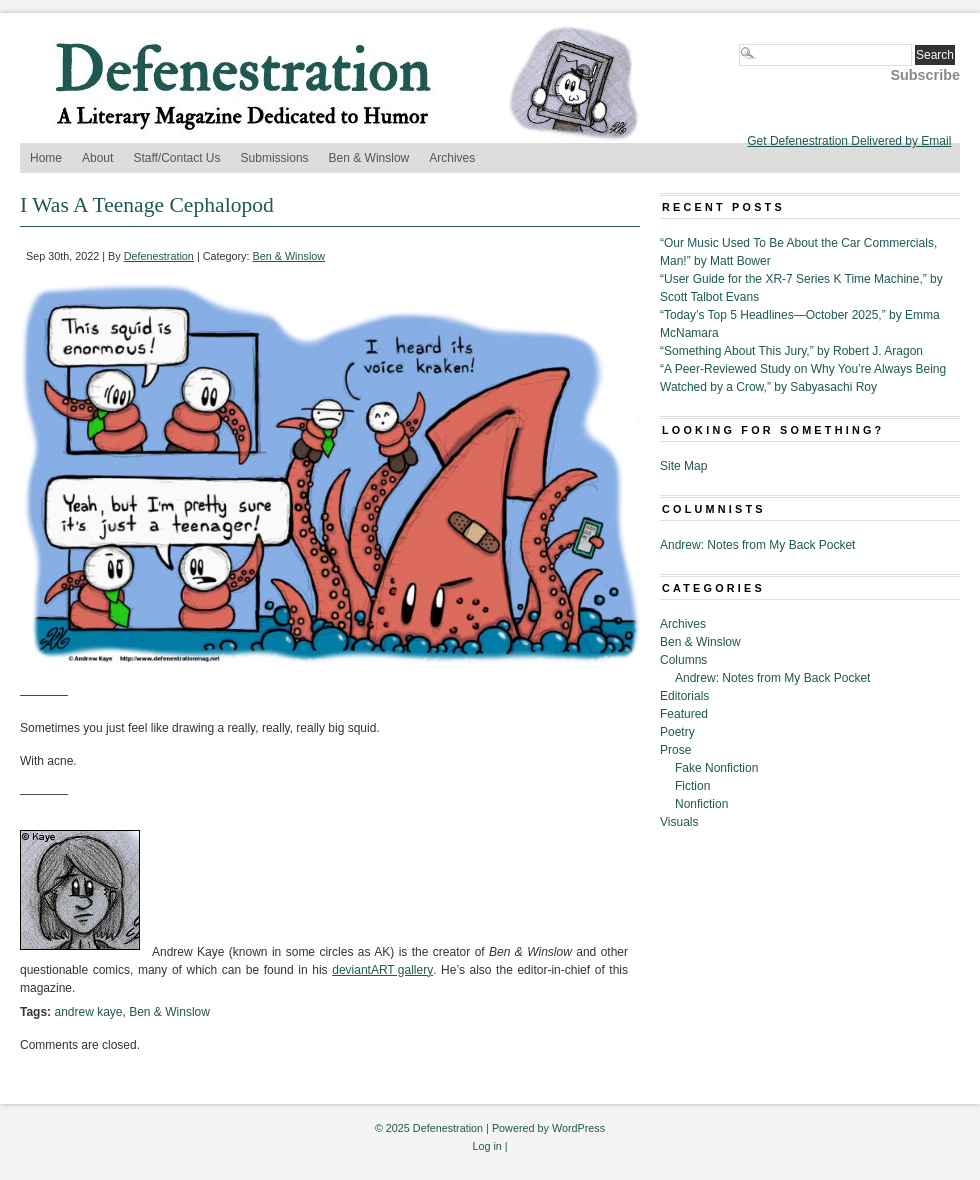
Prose (675, 750)
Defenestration (159, 256)
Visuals (679, 822)
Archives (452, 158)
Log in (486, 1146)
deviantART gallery (382, 970)
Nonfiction (701, 804)
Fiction (692, 786)
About (97, 158)
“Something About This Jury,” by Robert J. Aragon (791, 351)
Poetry (677, 732)
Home (46, 158)
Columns (683, 660)
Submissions (275, 158)
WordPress (578, 1128)
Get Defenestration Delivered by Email (849, 141)
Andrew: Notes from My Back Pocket (757, 545)
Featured (684, 714)
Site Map (683, 466)
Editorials (684, 696)
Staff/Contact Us (176, 158)
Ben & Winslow (369, 158)
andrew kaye (88, 1012)
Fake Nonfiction (716, 768)
